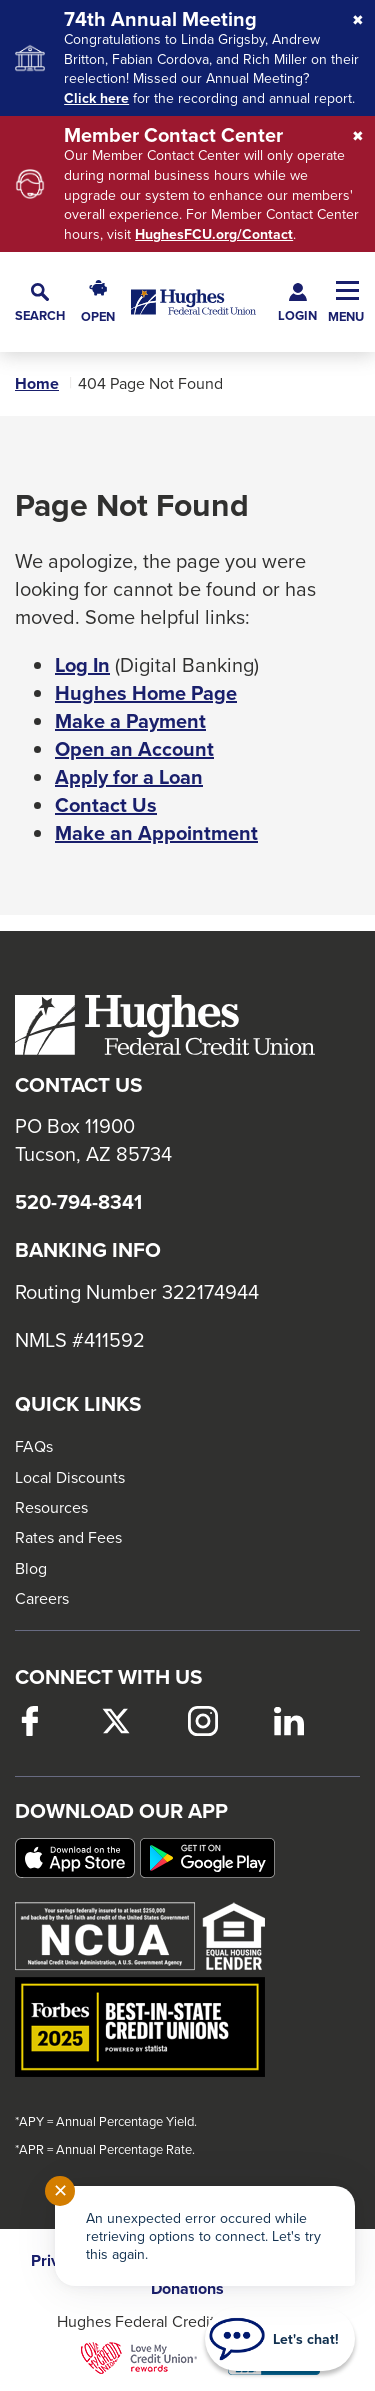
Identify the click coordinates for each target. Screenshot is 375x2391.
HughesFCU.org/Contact (214, 234)
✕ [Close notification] (60, 2190)
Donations (187, 2289)
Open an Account (134, 749)
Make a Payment (130, 721)
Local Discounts (70, 1477)
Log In (82, 665)
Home (37, 384)
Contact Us (106, 805)
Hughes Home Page (146, 693)
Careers (42, 1598)
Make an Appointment (156, 833)
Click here (96, 98)
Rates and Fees (68, 1537)
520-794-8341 (78, 1202)
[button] (40, 302)
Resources (51, 1507)
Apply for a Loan (129, 777)
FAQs (34, 1446)
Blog (31, 1568)
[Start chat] (280, 2339)
